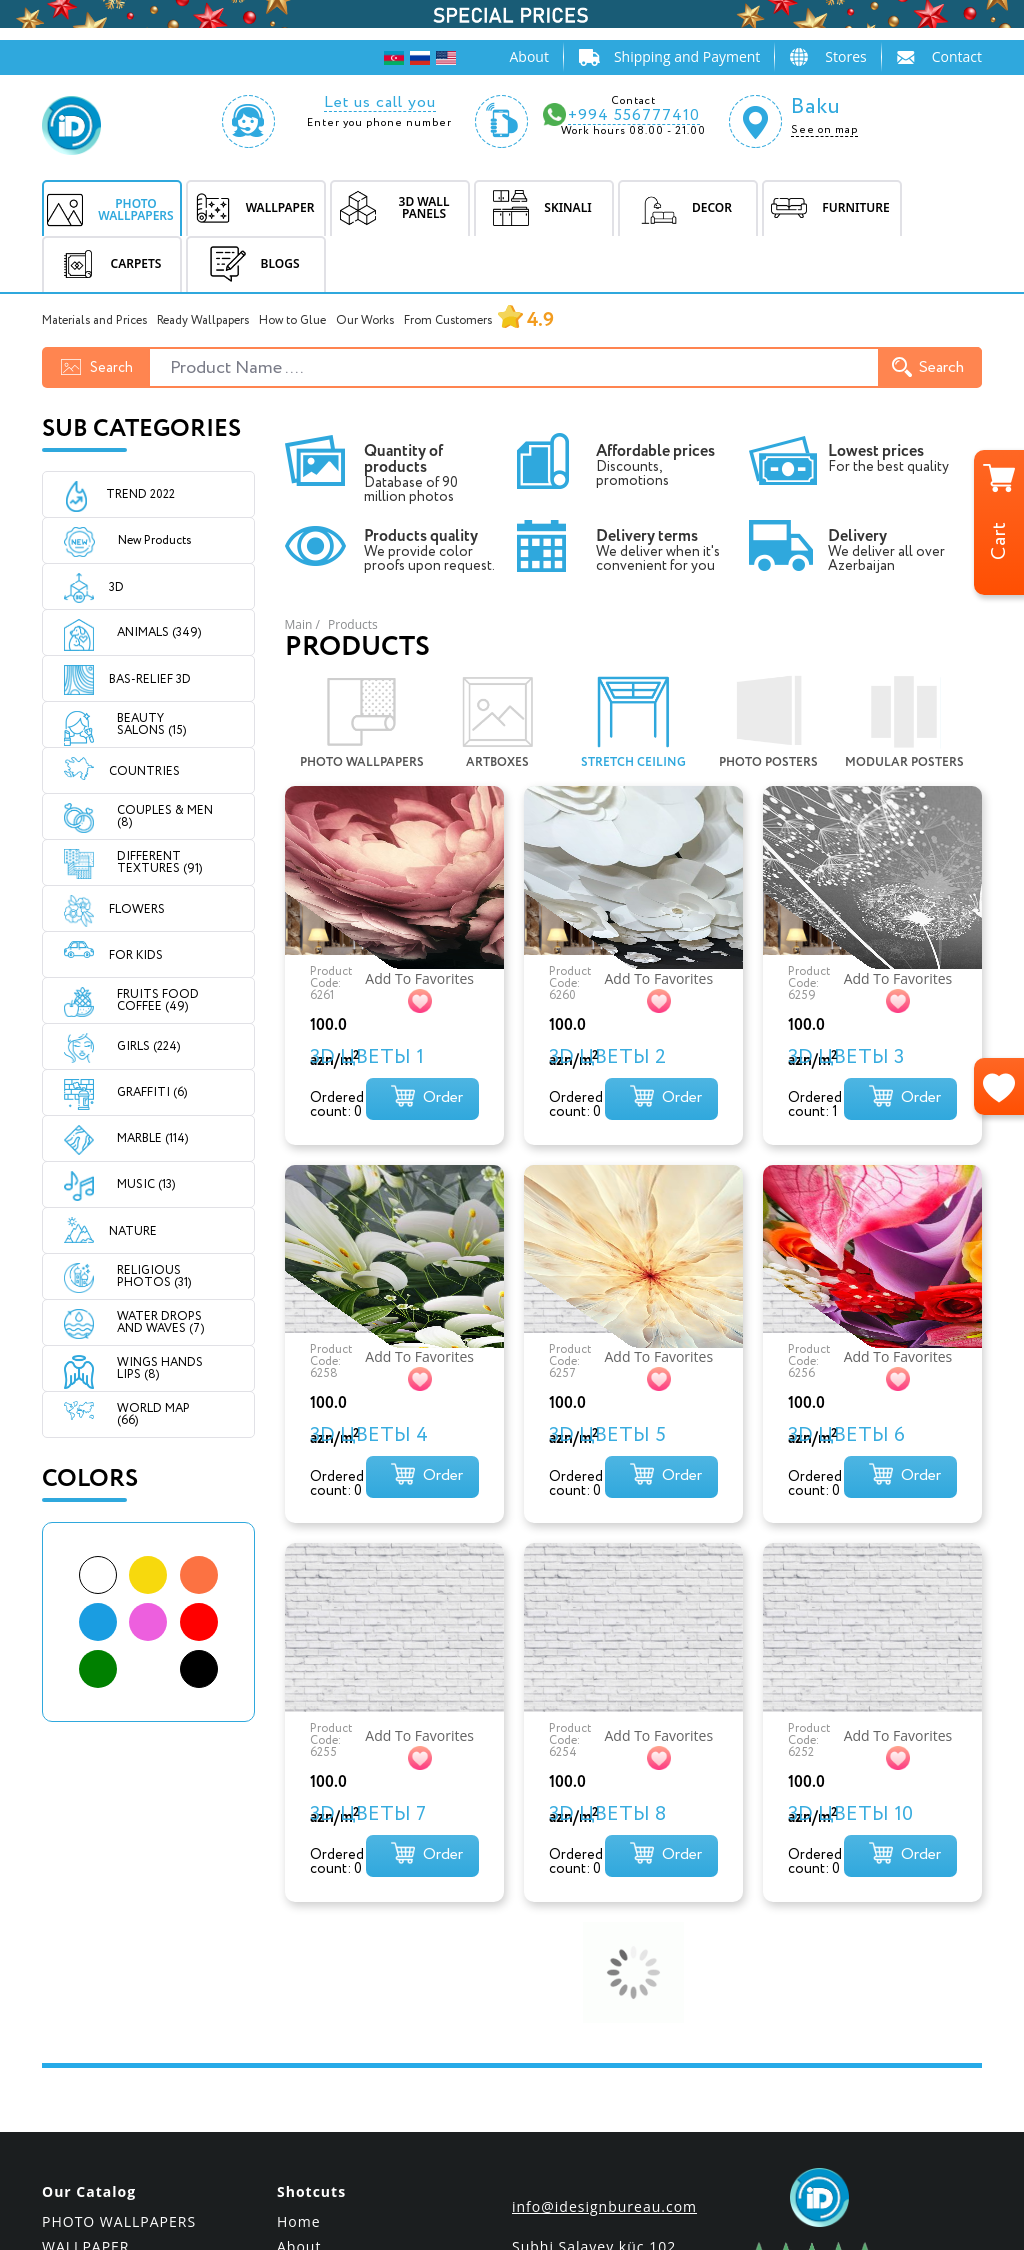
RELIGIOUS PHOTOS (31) (154, 1276)
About (528, 56)
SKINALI (71, 2035)
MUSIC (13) (146, 1184)
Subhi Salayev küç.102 (594, 1985)
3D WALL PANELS (105, 2010)
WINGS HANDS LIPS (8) (160, 1368)
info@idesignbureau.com (604, 1945)
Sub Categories (141, 429)
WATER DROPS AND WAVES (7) (160, 1322)
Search (928, 367)
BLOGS (251, 264)
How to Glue (292, 320)
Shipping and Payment (687, 56)
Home (299, 1960)
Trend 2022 (140, 494)
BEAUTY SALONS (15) (151, 724)
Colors (90, 1479)
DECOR (67, 2060)
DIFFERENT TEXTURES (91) (159, 862)
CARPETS (74, 2110)
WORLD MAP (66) (153, 1414)
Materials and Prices (94, 320)
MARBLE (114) (152, 1138)
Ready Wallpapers (203, 320)
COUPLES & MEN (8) (165, 816)
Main (299, 624)
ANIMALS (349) (159, 632)
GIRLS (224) (148, 1046)
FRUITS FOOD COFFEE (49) (158, 1000)
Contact (957, 56)
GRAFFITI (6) (152, 1092)
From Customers (479, 320)
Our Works (365, 320)
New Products (137, 541)
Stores (845, 56)
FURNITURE (84, 2085)
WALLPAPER (86, 1985)
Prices (299, 2060)
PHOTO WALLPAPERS (119, 1960)
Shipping (309, 2035)
